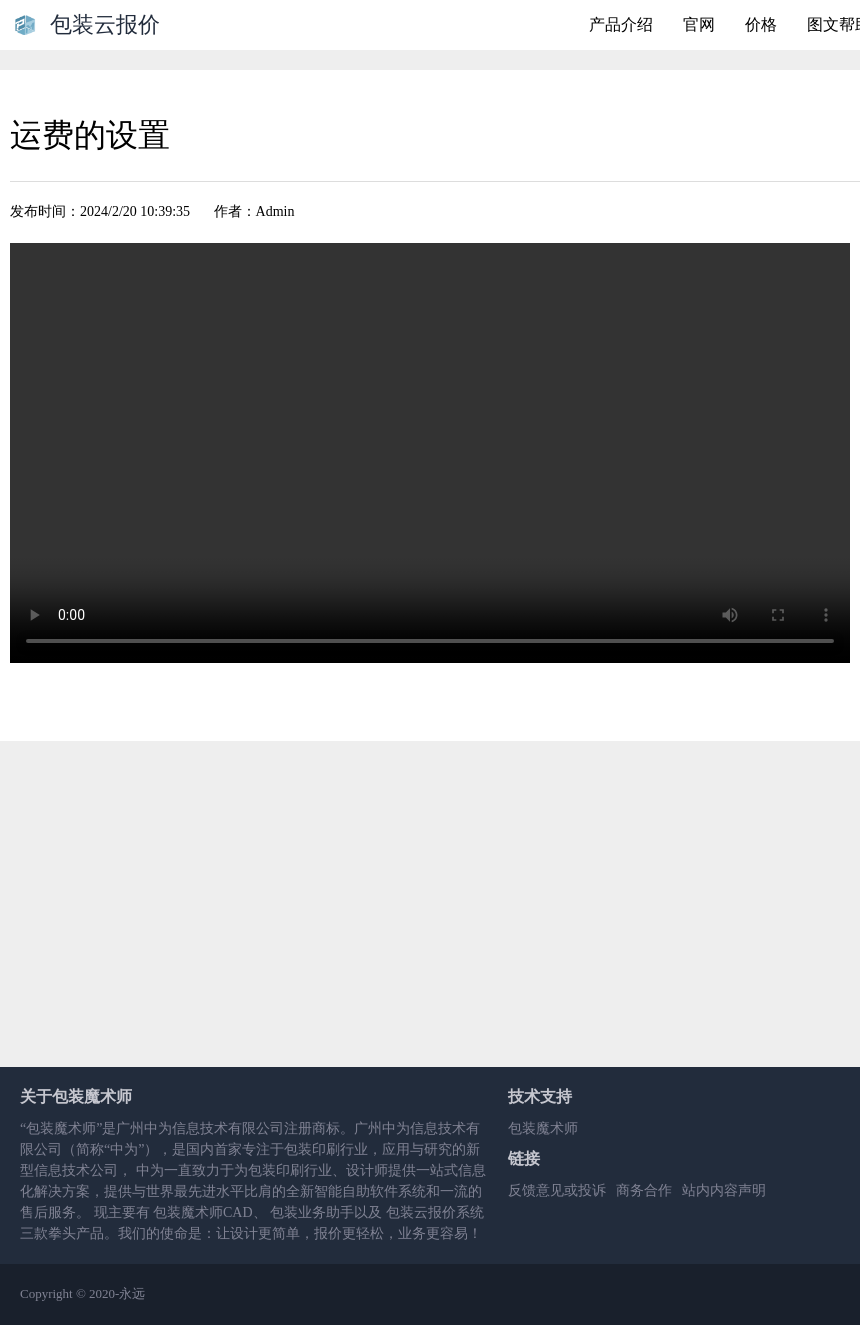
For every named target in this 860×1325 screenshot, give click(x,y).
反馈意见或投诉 (557, 1190)
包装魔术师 (543, 1128)
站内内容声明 (724, 1190)
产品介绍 (621, 24)
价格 (761, 24)
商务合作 (644, 1190)
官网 (699, 24)
